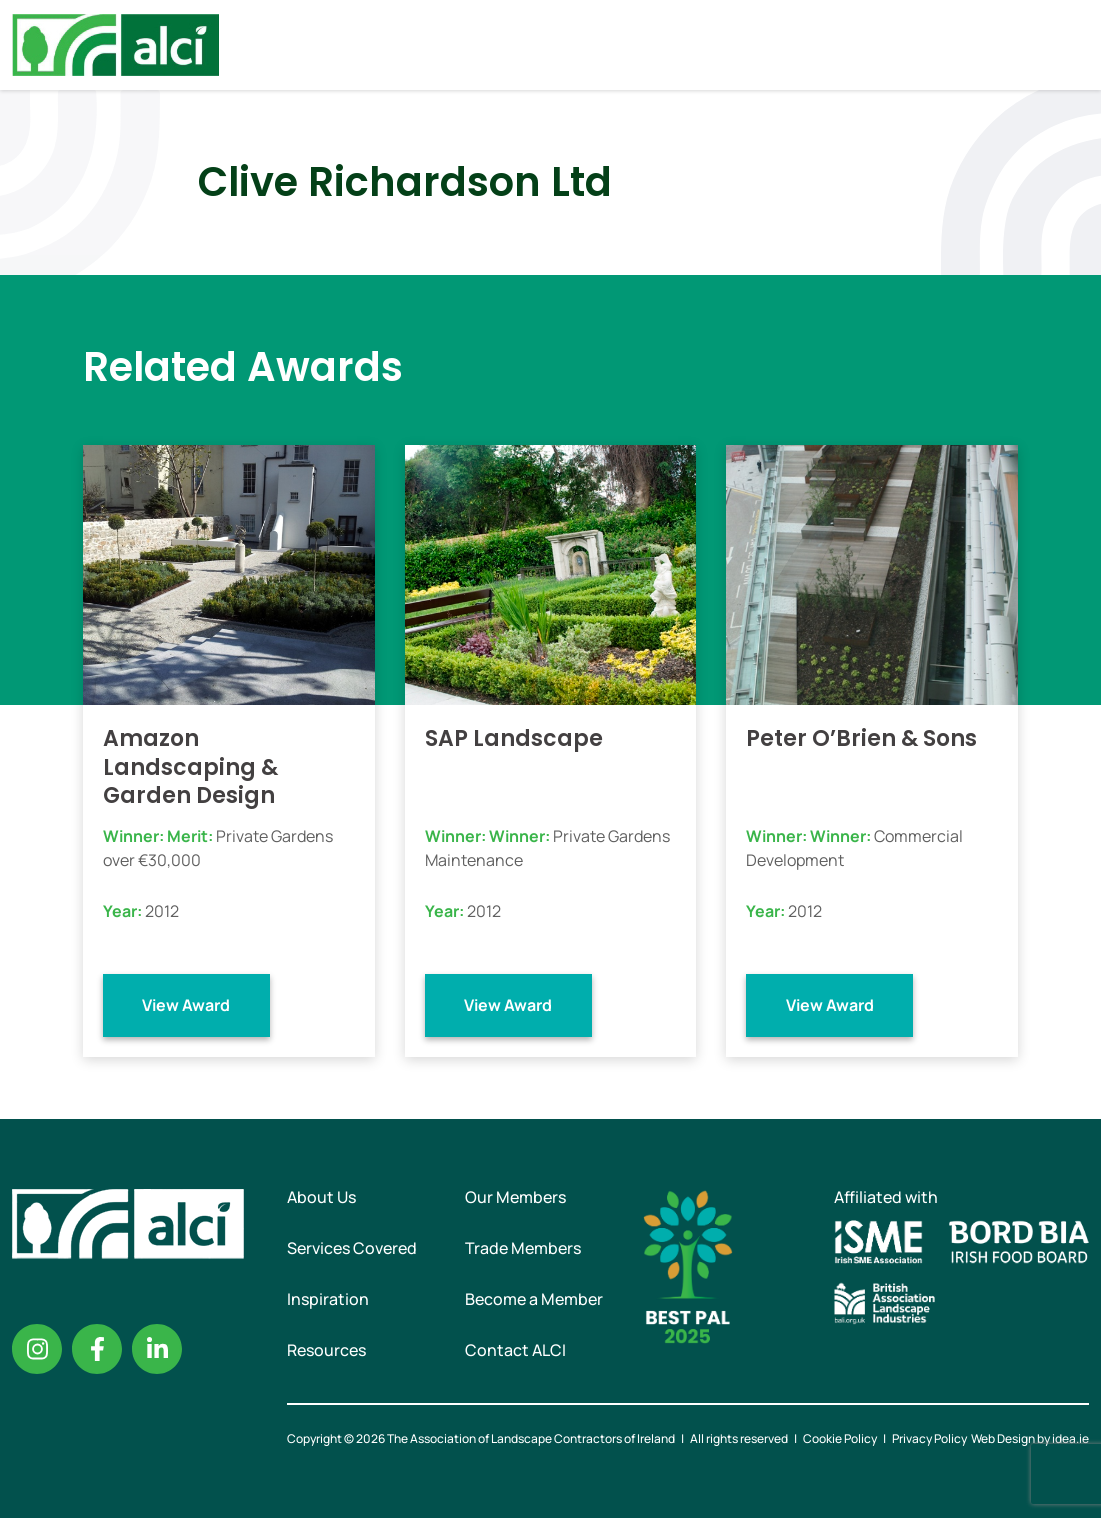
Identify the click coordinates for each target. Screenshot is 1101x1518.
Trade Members (523, 1248)
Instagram (37, 1349)
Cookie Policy (840, 1438)
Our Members (515, 1197)
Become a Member (534, 1299)
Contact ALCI (515, 1350)
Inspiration (328, 1299)
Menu (1069, 45)
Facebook (97, 1349)
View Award (186, 1005)
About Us (321, 1197)
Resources (326, 1350)
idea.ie (1070, 1438)
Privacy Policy (929, 1438)
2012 (162, 911)
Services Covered (352, 1248)
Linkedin (157, 1349)
